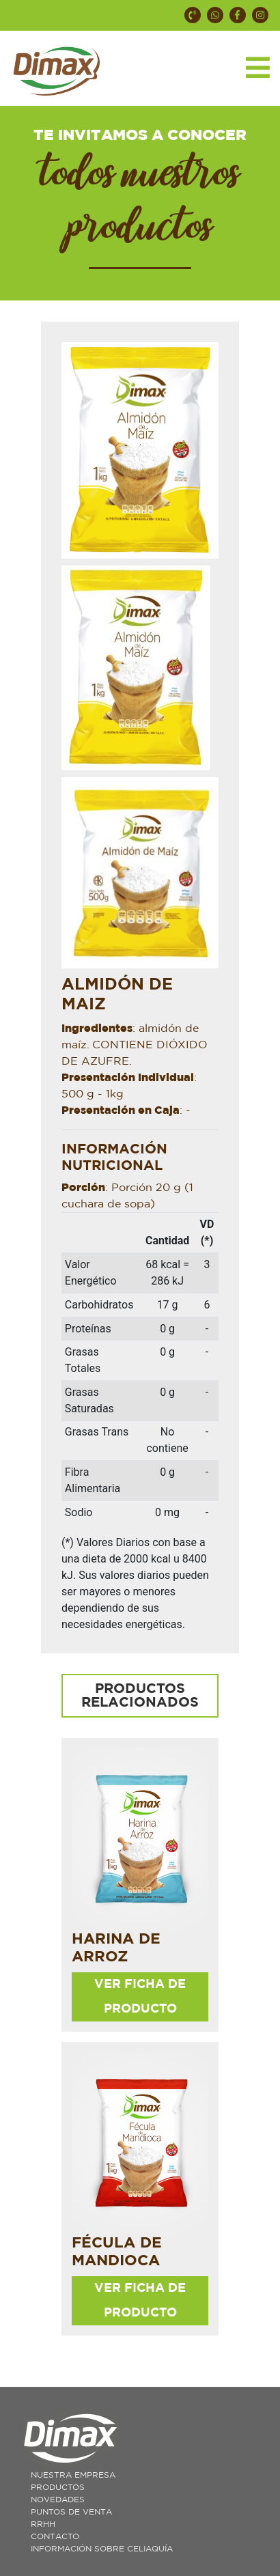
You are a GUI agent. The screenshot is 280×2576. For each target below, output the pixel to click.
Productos (58, 2487)
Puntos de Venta (71, 2512)
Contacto (55, 2536)
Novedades (58, 2499)
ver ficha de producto (140, 1996)
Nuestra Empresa (73, 2475)
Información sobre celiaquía (102, 2549)
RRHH (43, 2524)
